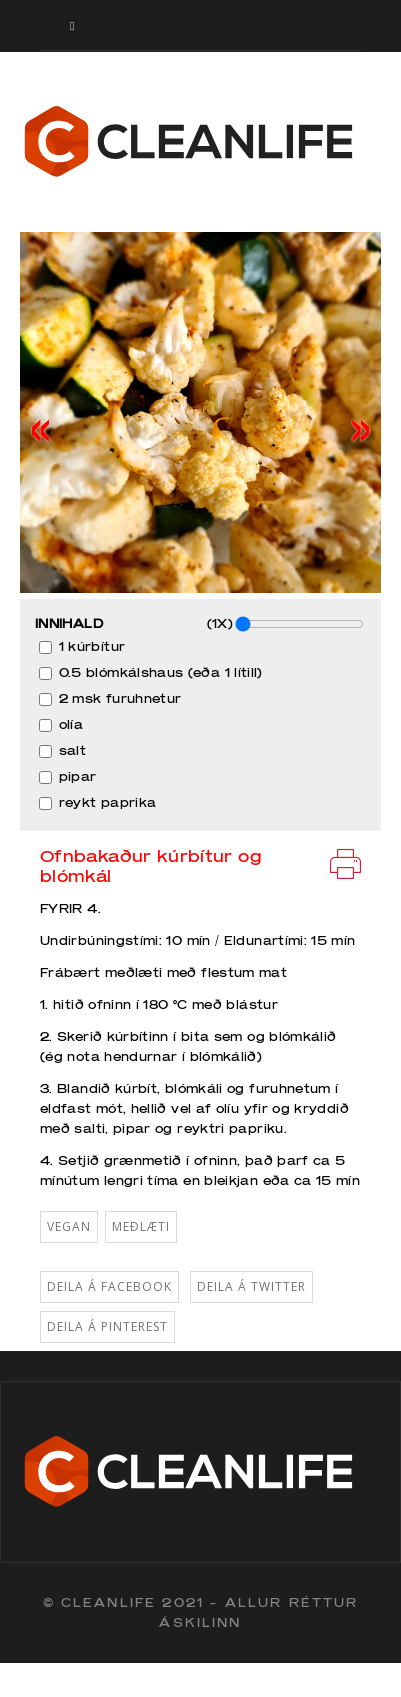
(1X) (285, 624)
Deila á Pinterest (107, 1326)
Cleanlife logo (201, 142)
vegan (69, 1226)
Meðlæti (141, 1226)
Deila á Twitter (251, 1286)
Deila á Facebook (109, 1286)
